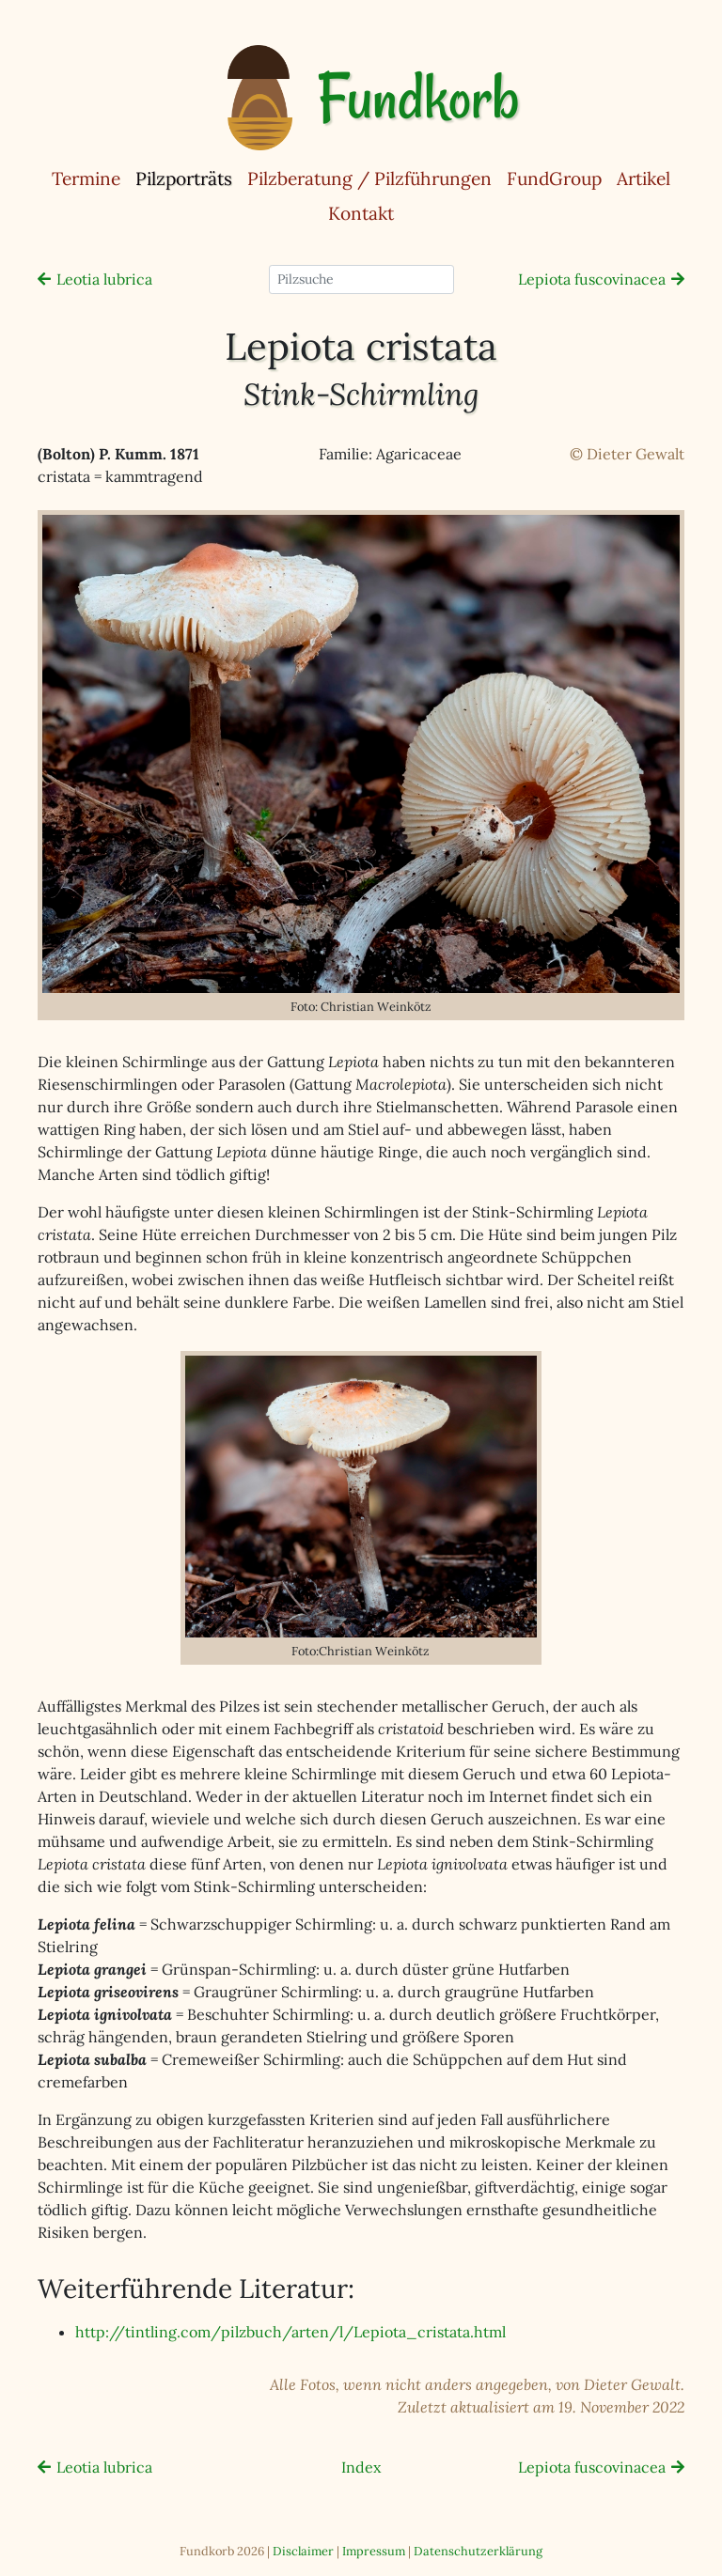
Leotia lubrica (104, 279)
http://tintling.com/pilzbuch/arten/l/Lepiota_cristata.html (290, 2331)
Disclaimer (303, 2551)
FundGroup (554, 178)
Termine (86, 178)
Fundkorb (418, 97)
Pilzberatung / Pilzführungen (369, 178)
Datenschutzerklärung (478, 2551)
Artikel (643, 178)
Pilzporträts (187, 177)
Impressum (373, 2551)
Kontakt (361, 213)
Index (361, 2467)
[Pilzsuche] (361, 279)
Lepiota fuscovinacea (592, 279)
